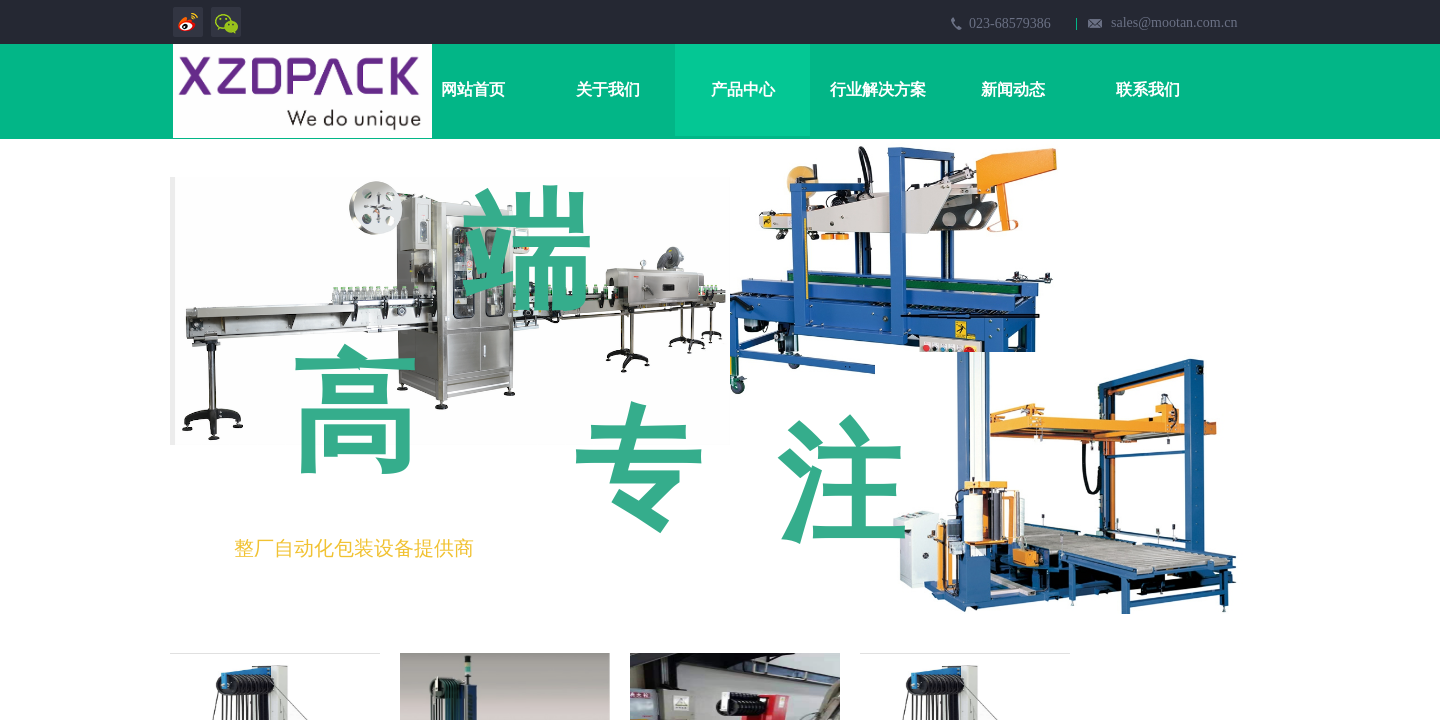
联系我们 (1148, 89)
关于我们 (608, 89)
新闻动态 (1013, 89)
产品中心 (743, 89)
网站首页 (473, 89)
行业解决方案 (878, 89)
